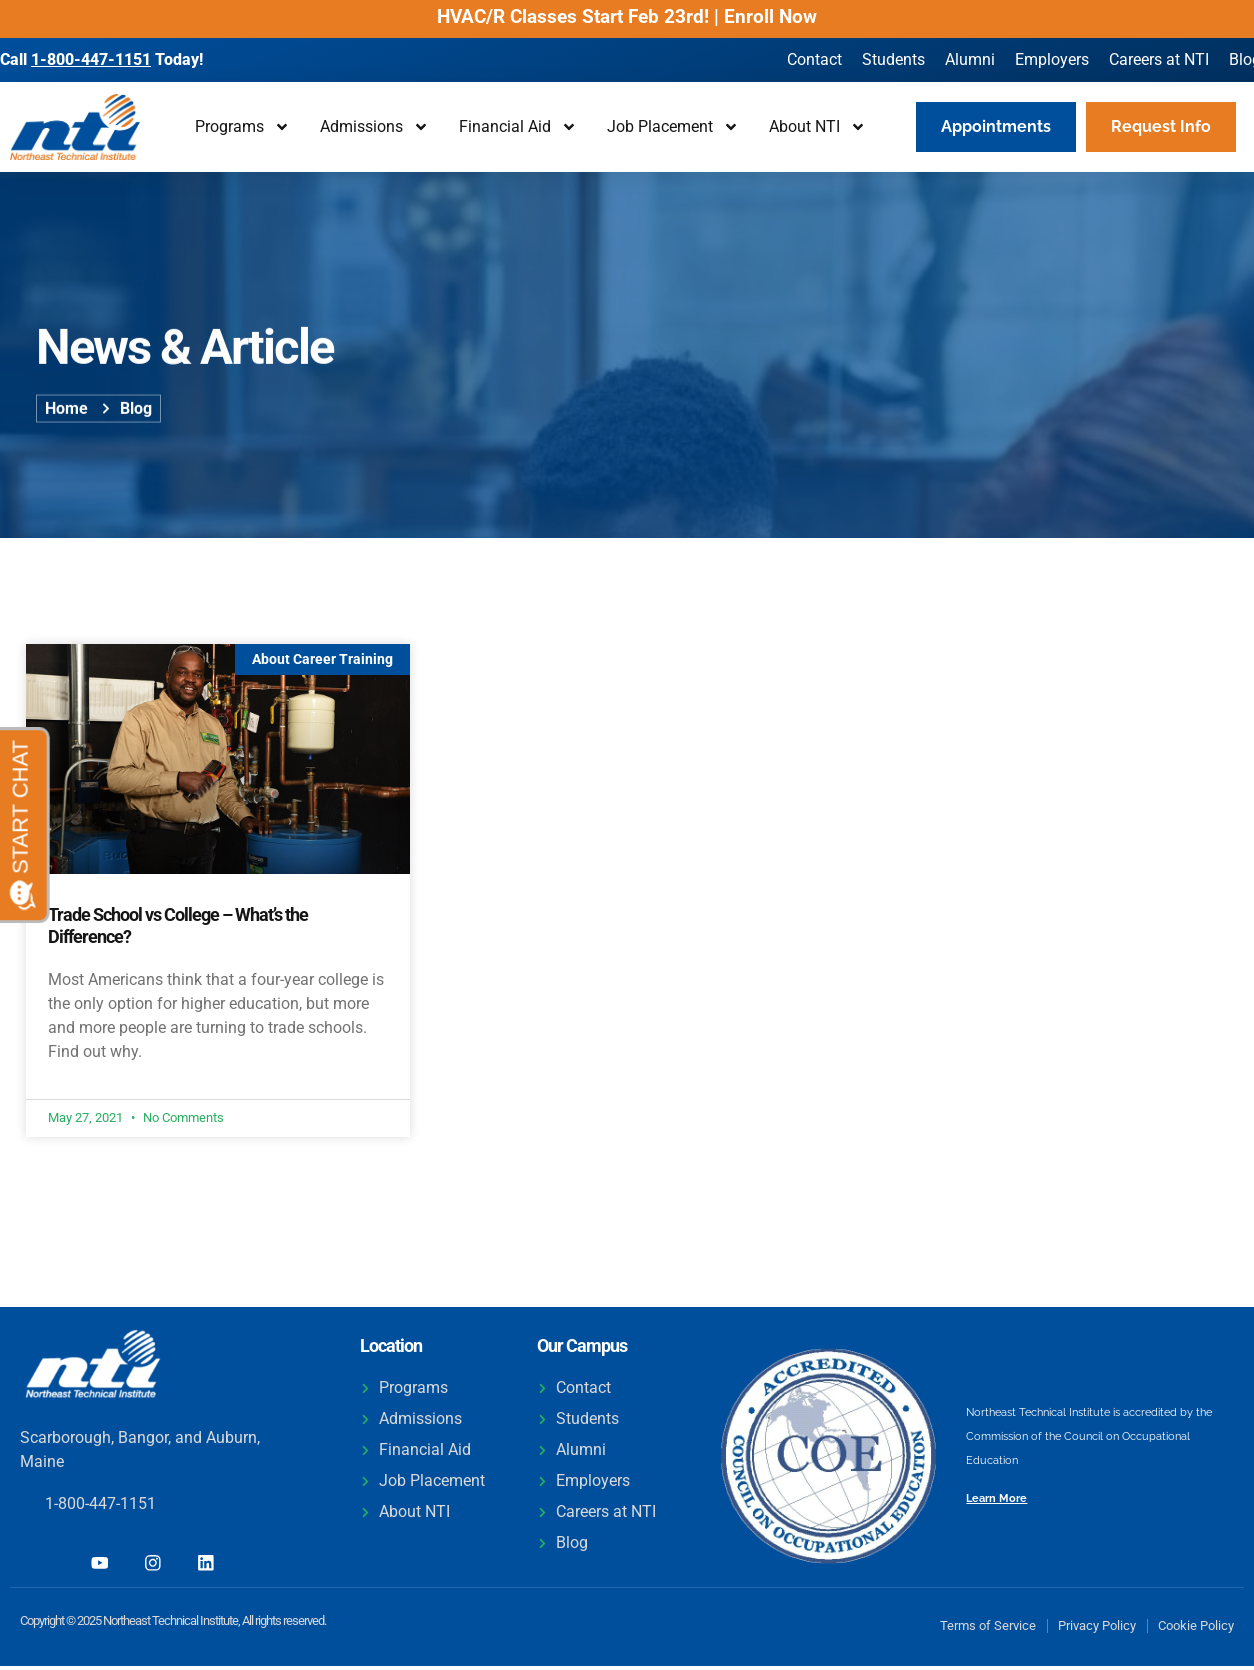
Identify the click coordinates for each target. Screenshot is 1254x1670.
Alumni (970, 59)
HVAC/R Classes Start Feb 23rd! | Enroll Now (627, 16)
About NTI (817, 127)
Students (893, 59)
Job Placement (673, 127)
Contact (814, 59)
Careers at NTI (1159, 59)
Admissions (374, 127)
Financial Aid (518, 127)
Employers (1052, 59)
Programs (242, 127)
